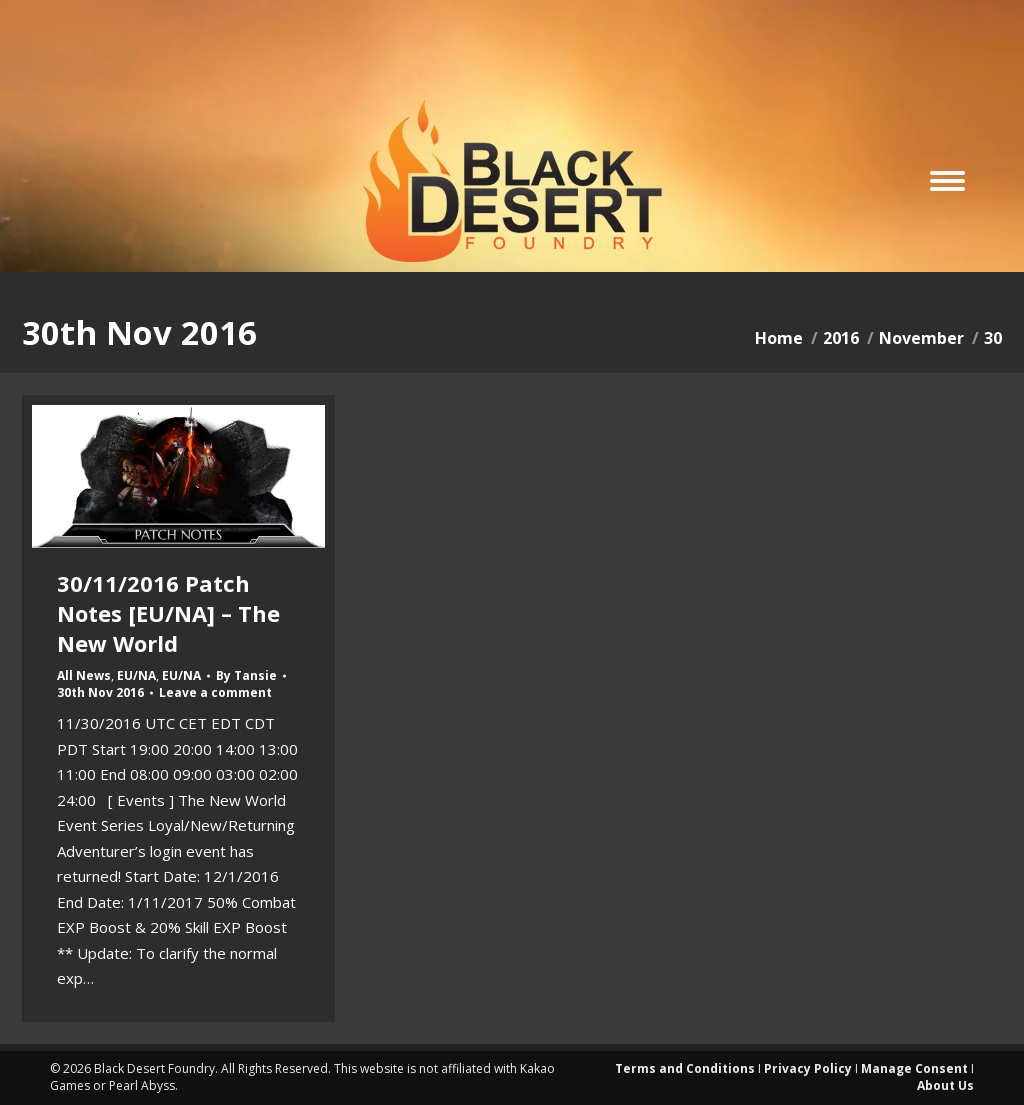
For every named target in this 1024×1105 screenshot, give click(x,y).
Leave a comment (215, 693)
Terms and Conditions (685, 1068)
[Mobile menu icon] (947, 181)
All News (84, 675)
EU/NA (136, 675)
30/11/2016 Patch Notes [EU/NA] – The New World (168, 613)
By (246, 676)
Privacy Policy (808, 1068)
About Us (945, 1085)
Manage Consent (914, 1068)
